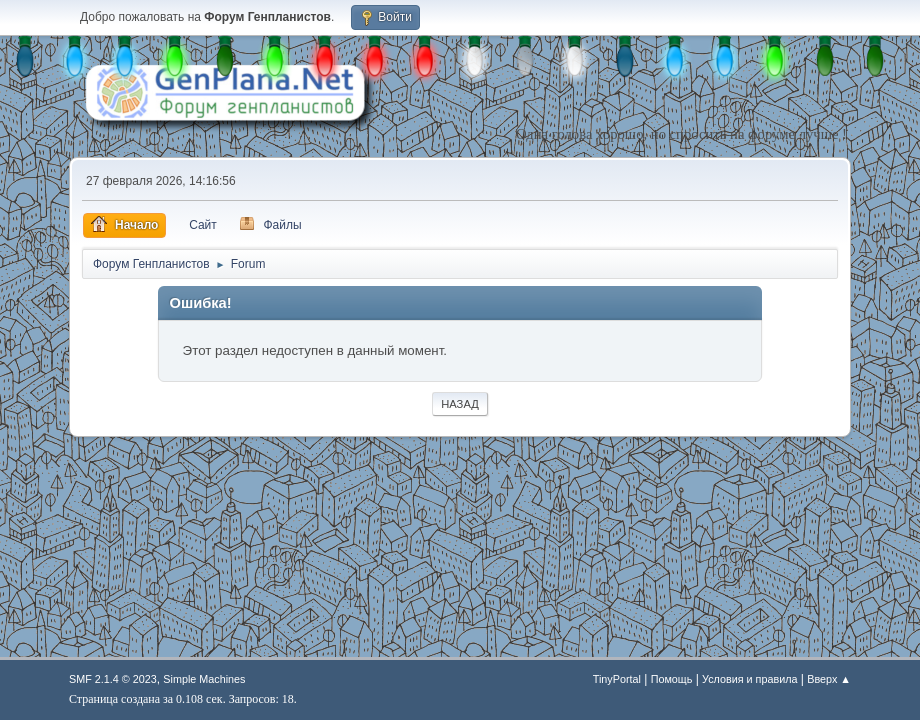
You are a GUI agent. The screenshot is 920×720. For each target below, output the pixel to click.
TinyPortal (617, 679)
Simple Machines (204, 679)
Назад (460, 404)
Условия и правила (749, 679)
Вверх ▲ (829, 679)
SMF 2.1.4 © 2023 (113, 679)
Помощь (672, 679)
